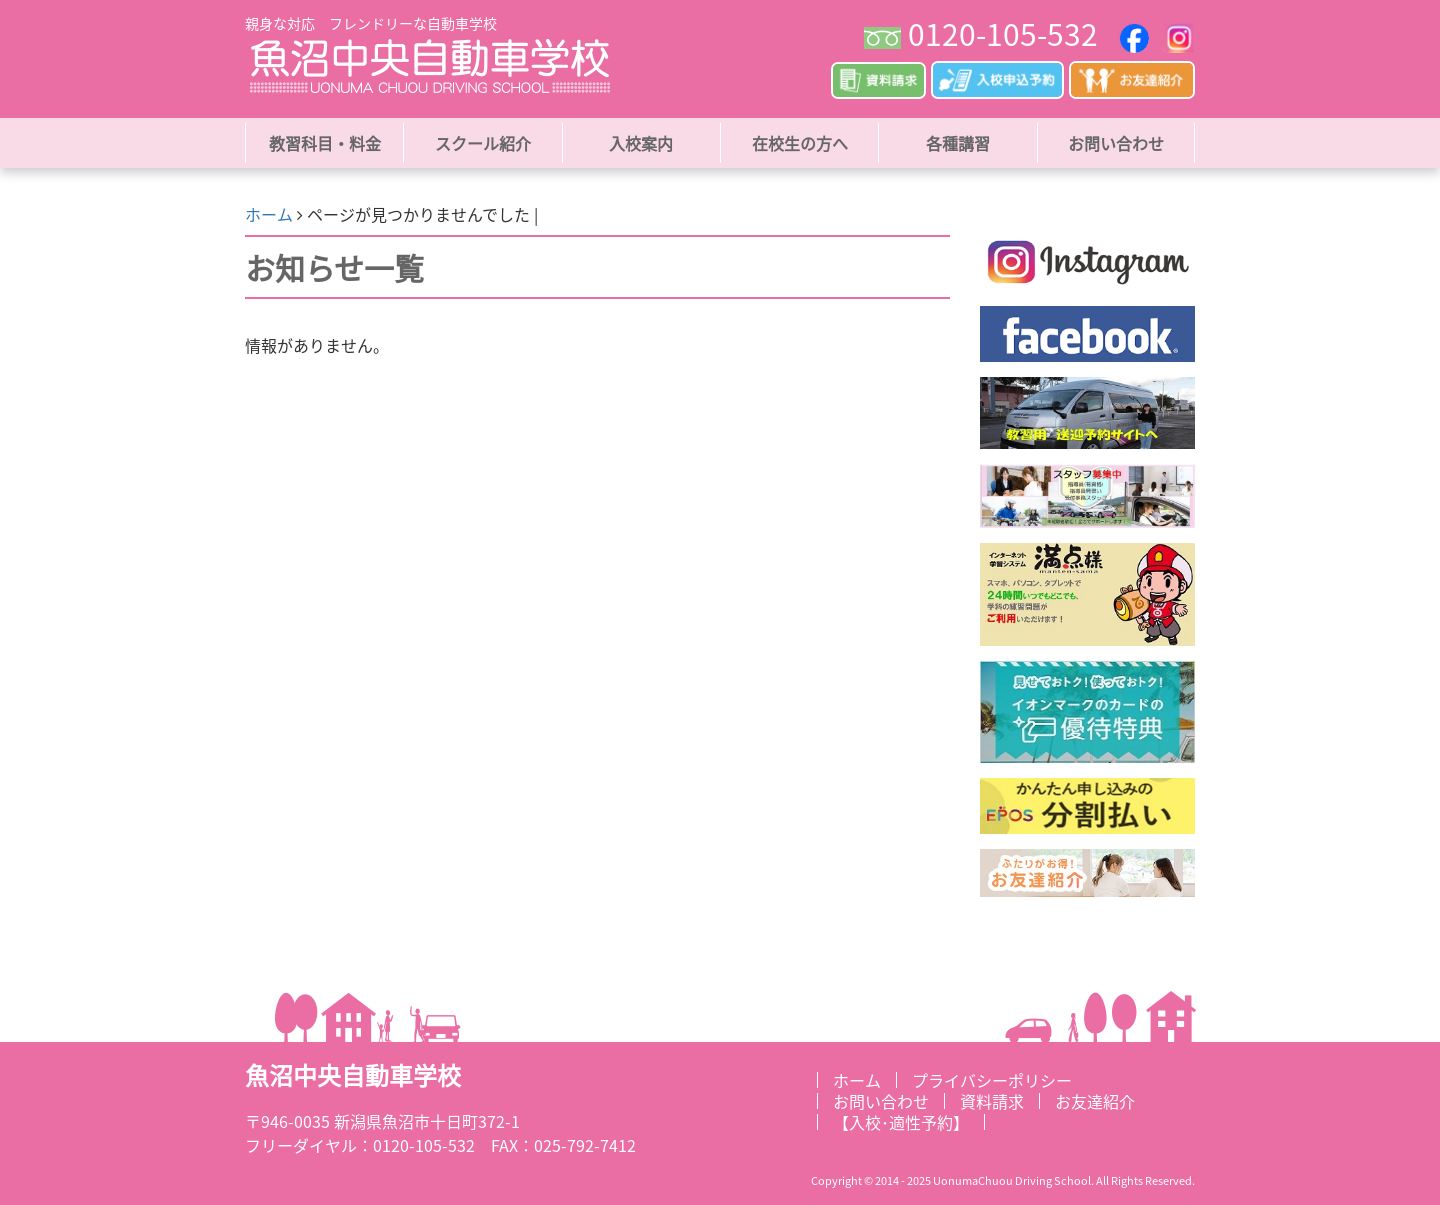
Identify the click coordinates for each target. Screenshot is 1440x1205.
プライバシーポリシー (992, 1080)
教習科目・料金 (325, 143)
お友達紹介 (1095, 1101)
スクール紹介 (483, 143)
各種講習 (958, 143)
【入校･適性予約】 (901, 1122)
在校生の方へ (800, 143)
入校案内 (641, 143)
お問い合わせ (1116, 143)
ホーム (269, 214)
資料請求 (992, 1101)
